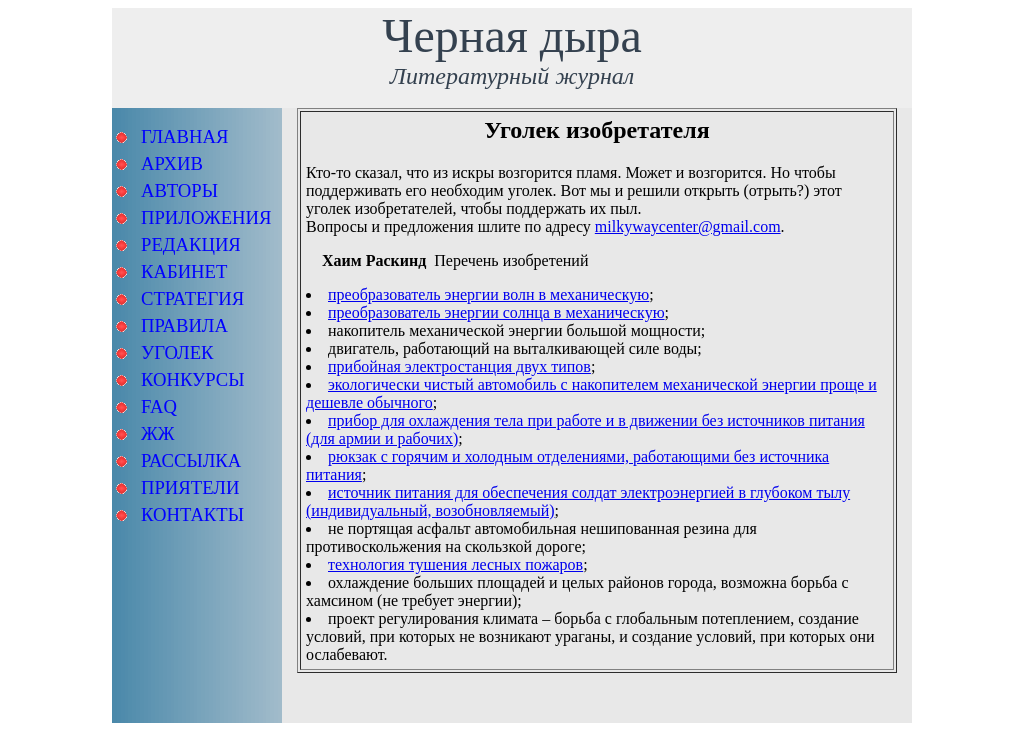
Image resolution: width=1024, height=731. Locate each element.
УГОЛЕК (177, 352)
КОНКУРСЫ (193, 379)
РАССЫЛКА (191, 460)
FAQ (159, 406)
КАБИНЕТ (184, 271)
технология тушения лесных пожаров (455, 564)
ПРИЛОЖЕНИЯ (206, 217)
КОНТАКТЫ (192, 514)
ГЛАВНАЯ (184, 136)
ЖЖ (157, 433)
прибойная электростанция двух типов (459, 366)
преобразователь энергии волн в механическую (488, 294)
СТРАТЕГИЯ (192, 298)
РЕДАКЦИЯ (191, 244)
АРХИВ (172, 163)
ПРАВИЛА (184, 325)
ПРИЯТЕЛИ (190, 487)
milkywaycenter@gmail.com (688, 226)
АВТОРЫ (179, 190)
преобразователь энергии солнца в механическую (496, 312)
